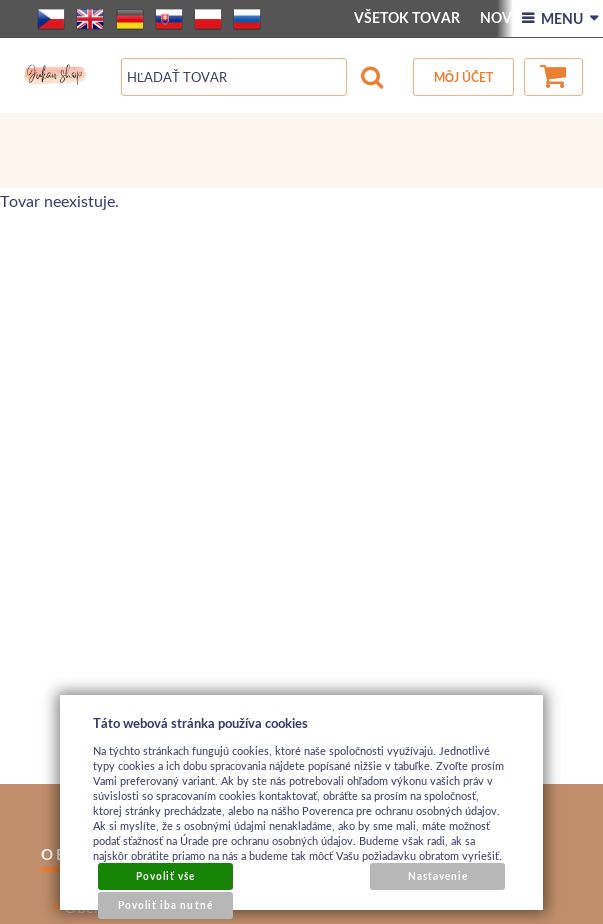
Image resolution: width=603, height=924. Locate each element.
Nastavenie (438, 876)
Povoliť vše (165, 876)
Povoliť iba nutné (165, 905)
